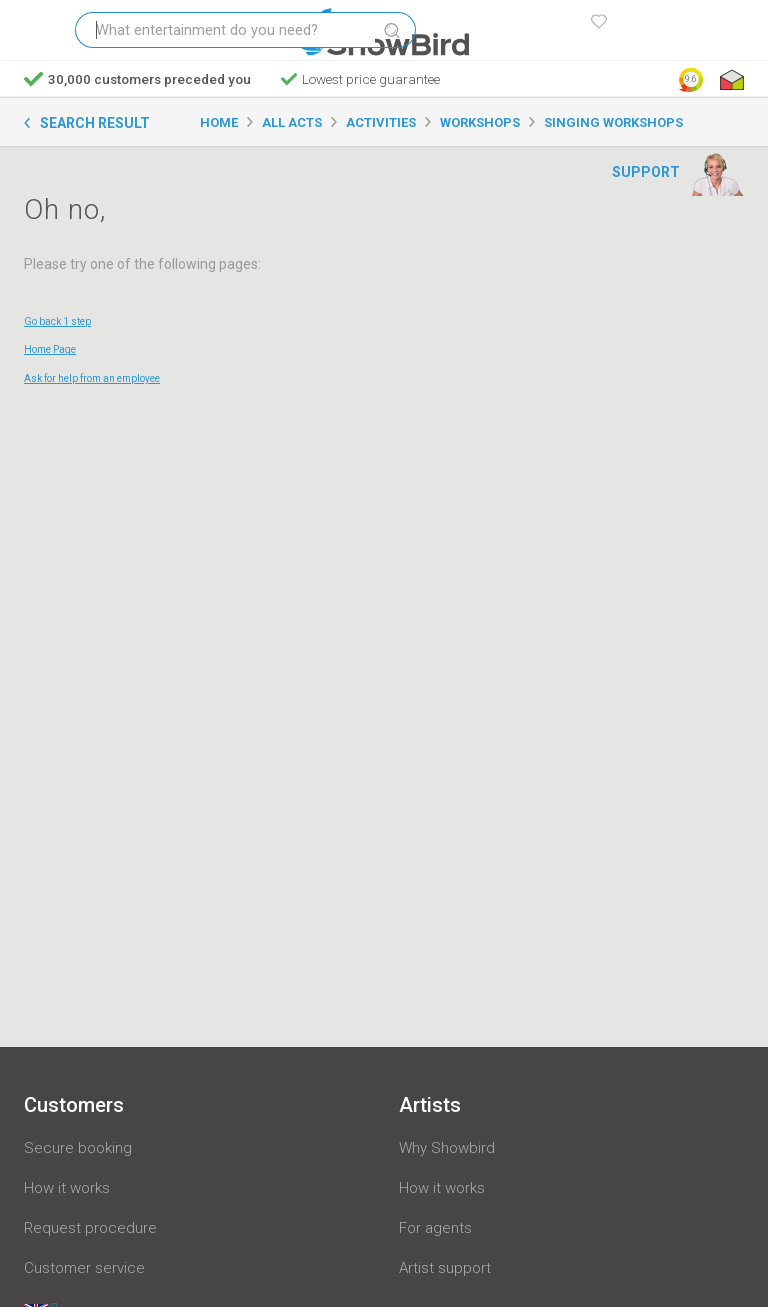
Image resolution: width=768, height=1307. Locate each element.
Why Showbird (447, 1148)
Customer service (84, 1268)
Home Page (50, 349)
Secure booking (78, 1148)
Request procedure (90, 1228)
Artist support (445, 1268)
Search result (95, 123)
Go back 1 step (57, 321)
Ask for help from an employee (92, 378)
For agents (435, 1228)
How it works (67, 1188)
